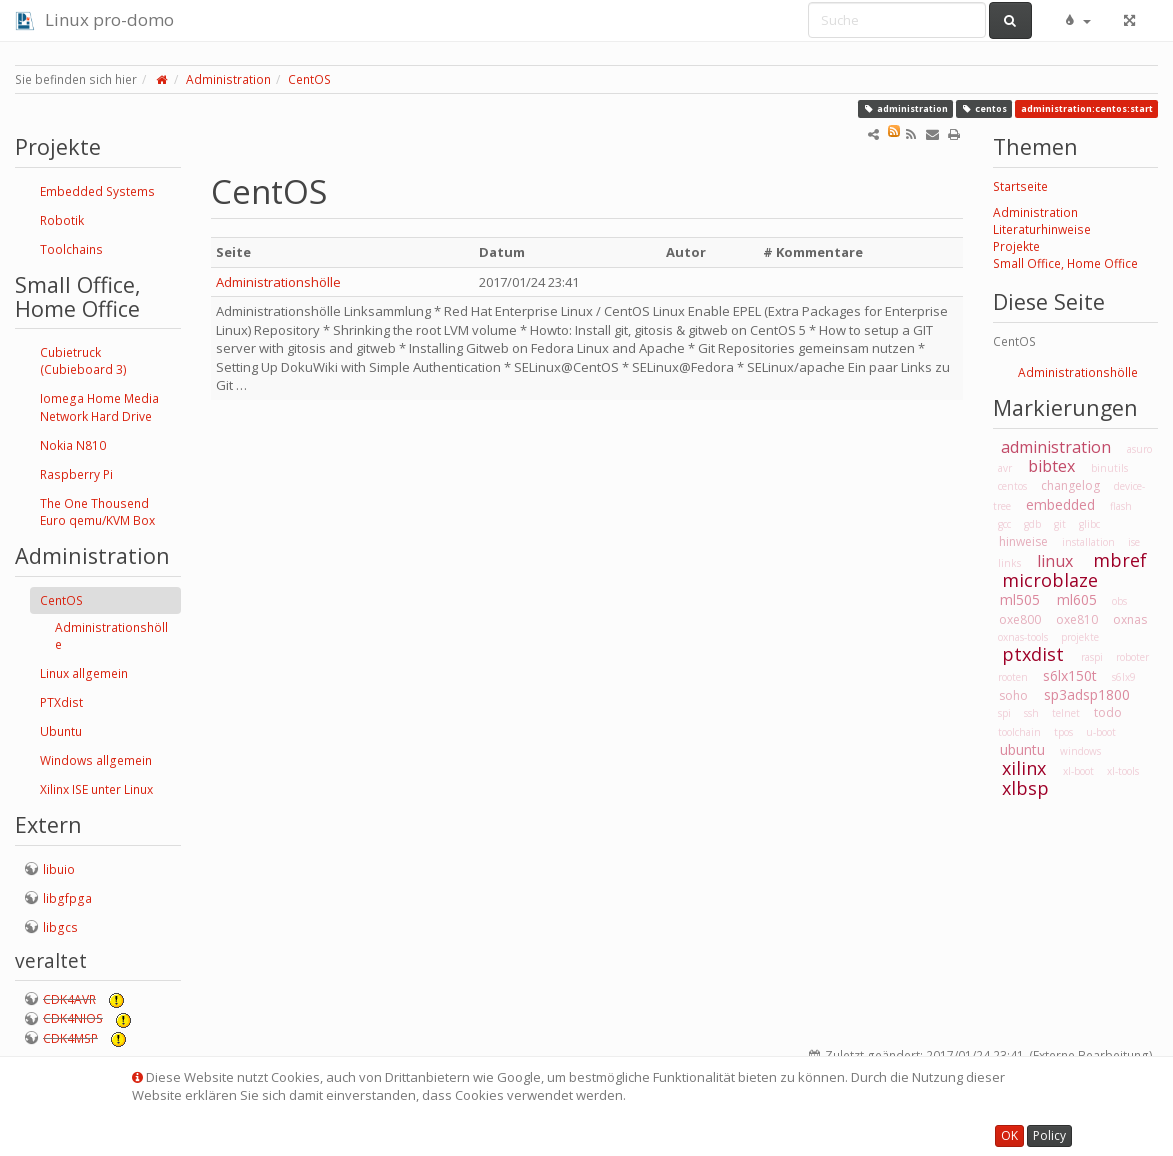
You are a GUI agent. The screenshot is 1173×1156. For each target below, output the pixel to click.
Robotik (62, 220)
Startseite (1020, 186)
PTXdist (61, 702)
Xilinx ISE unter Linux (96, 789)
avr (1005, 468)
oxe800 (1020, 619)
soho (1013, 695)
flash (1121, 506)
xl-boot (1078, 771)
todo (1108, 712)
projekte (1080, 637)
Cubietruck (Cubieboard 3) (83, 361)
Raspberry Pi (76, 474)
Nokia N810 (73, 445)
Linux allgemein (84, 673)
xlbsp (1025, 788)
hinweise (1023, 541)
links (1009, 563)
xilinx (1024, 768)
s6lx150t (1070, 675)
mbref (1120, 560)
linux (1055, 561)
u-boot (1101, 732)
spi (1004, 713)
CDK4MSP (70, 1038)
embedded (1060, 504)
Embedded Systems (97, 191)
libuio (59, 869)
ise (1134, 542)
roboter (1132, 657)
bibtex (1051, 466)
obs (1119, 601)
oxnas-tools (1023, 637)
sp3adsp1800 (1087, 694)
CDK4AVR (69, 999)
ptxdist (1033, 654)
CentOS (309, 79)
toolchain (1019, 732)
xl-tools (1123, 771)
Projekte (1016, 246)
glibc (1089, 524)
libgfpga (67, 898)
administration (905, 108)
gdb (1032, 524)
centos (984, 108)
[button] (1077, 20)
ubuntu (1022, 749)
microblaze (1050, 580)
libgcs (60, 927)
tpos (1063, 732)
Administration (228, 79)
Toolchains (71, 249)
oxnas (1130, 619)
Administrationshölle (111, 636)
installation (1088, 542)
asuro (1139, 449)
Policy (1049, 1135)
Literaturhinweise (1042, 229)
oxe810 (1077, 619)
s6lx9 (1124, 677)
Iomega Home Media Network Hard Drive (99, 407)
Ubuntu (61, 731)
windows (1080, 751)
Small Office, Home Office (1065, 263)
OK (1009, 1135)
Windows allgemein (96, 760)
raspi (1092, 657)
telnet (1066, 713)
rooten (1013, 677)
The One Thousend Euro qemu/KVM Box (97, 512)
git (1060, 524)
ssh (1031, 713)
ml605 (1077, 599)
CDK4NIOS (73, 1018)
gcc (1004, 524)
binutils (1109, 468)
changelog (1070, 485)
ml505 (1020, 599)
